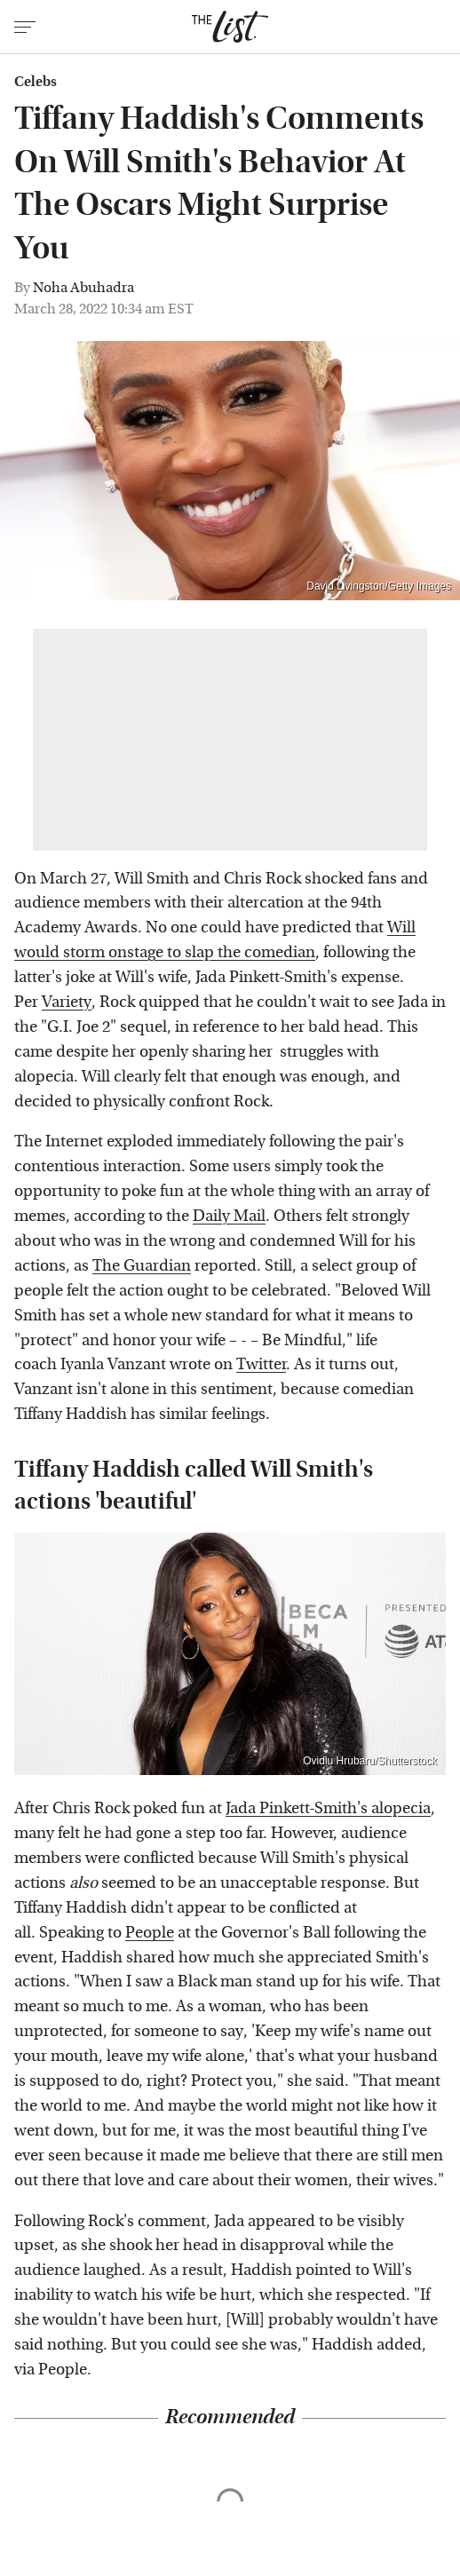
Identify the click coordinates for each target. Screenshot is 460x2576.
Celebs (35, 82)
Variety (66, 1002)
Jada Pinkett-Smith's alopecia (328, 1808)
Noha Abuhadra (83, 287)
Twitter (261, 1364)
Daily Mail (229, 1216)
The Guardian (141, 1265)
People (149, 1932)
